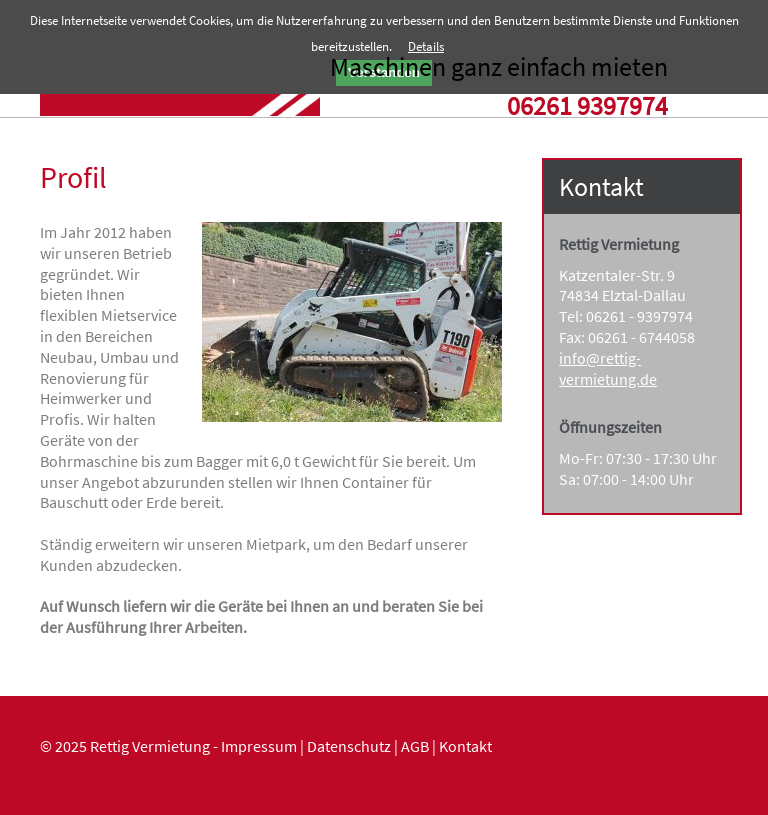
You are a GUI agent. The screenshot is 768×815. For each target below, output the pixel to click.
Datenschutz (349, 746)
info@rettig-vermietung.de (608, 368)
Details (426, 46)
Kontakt (465, 746)
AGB (415, 746)
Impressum (259, 746)
